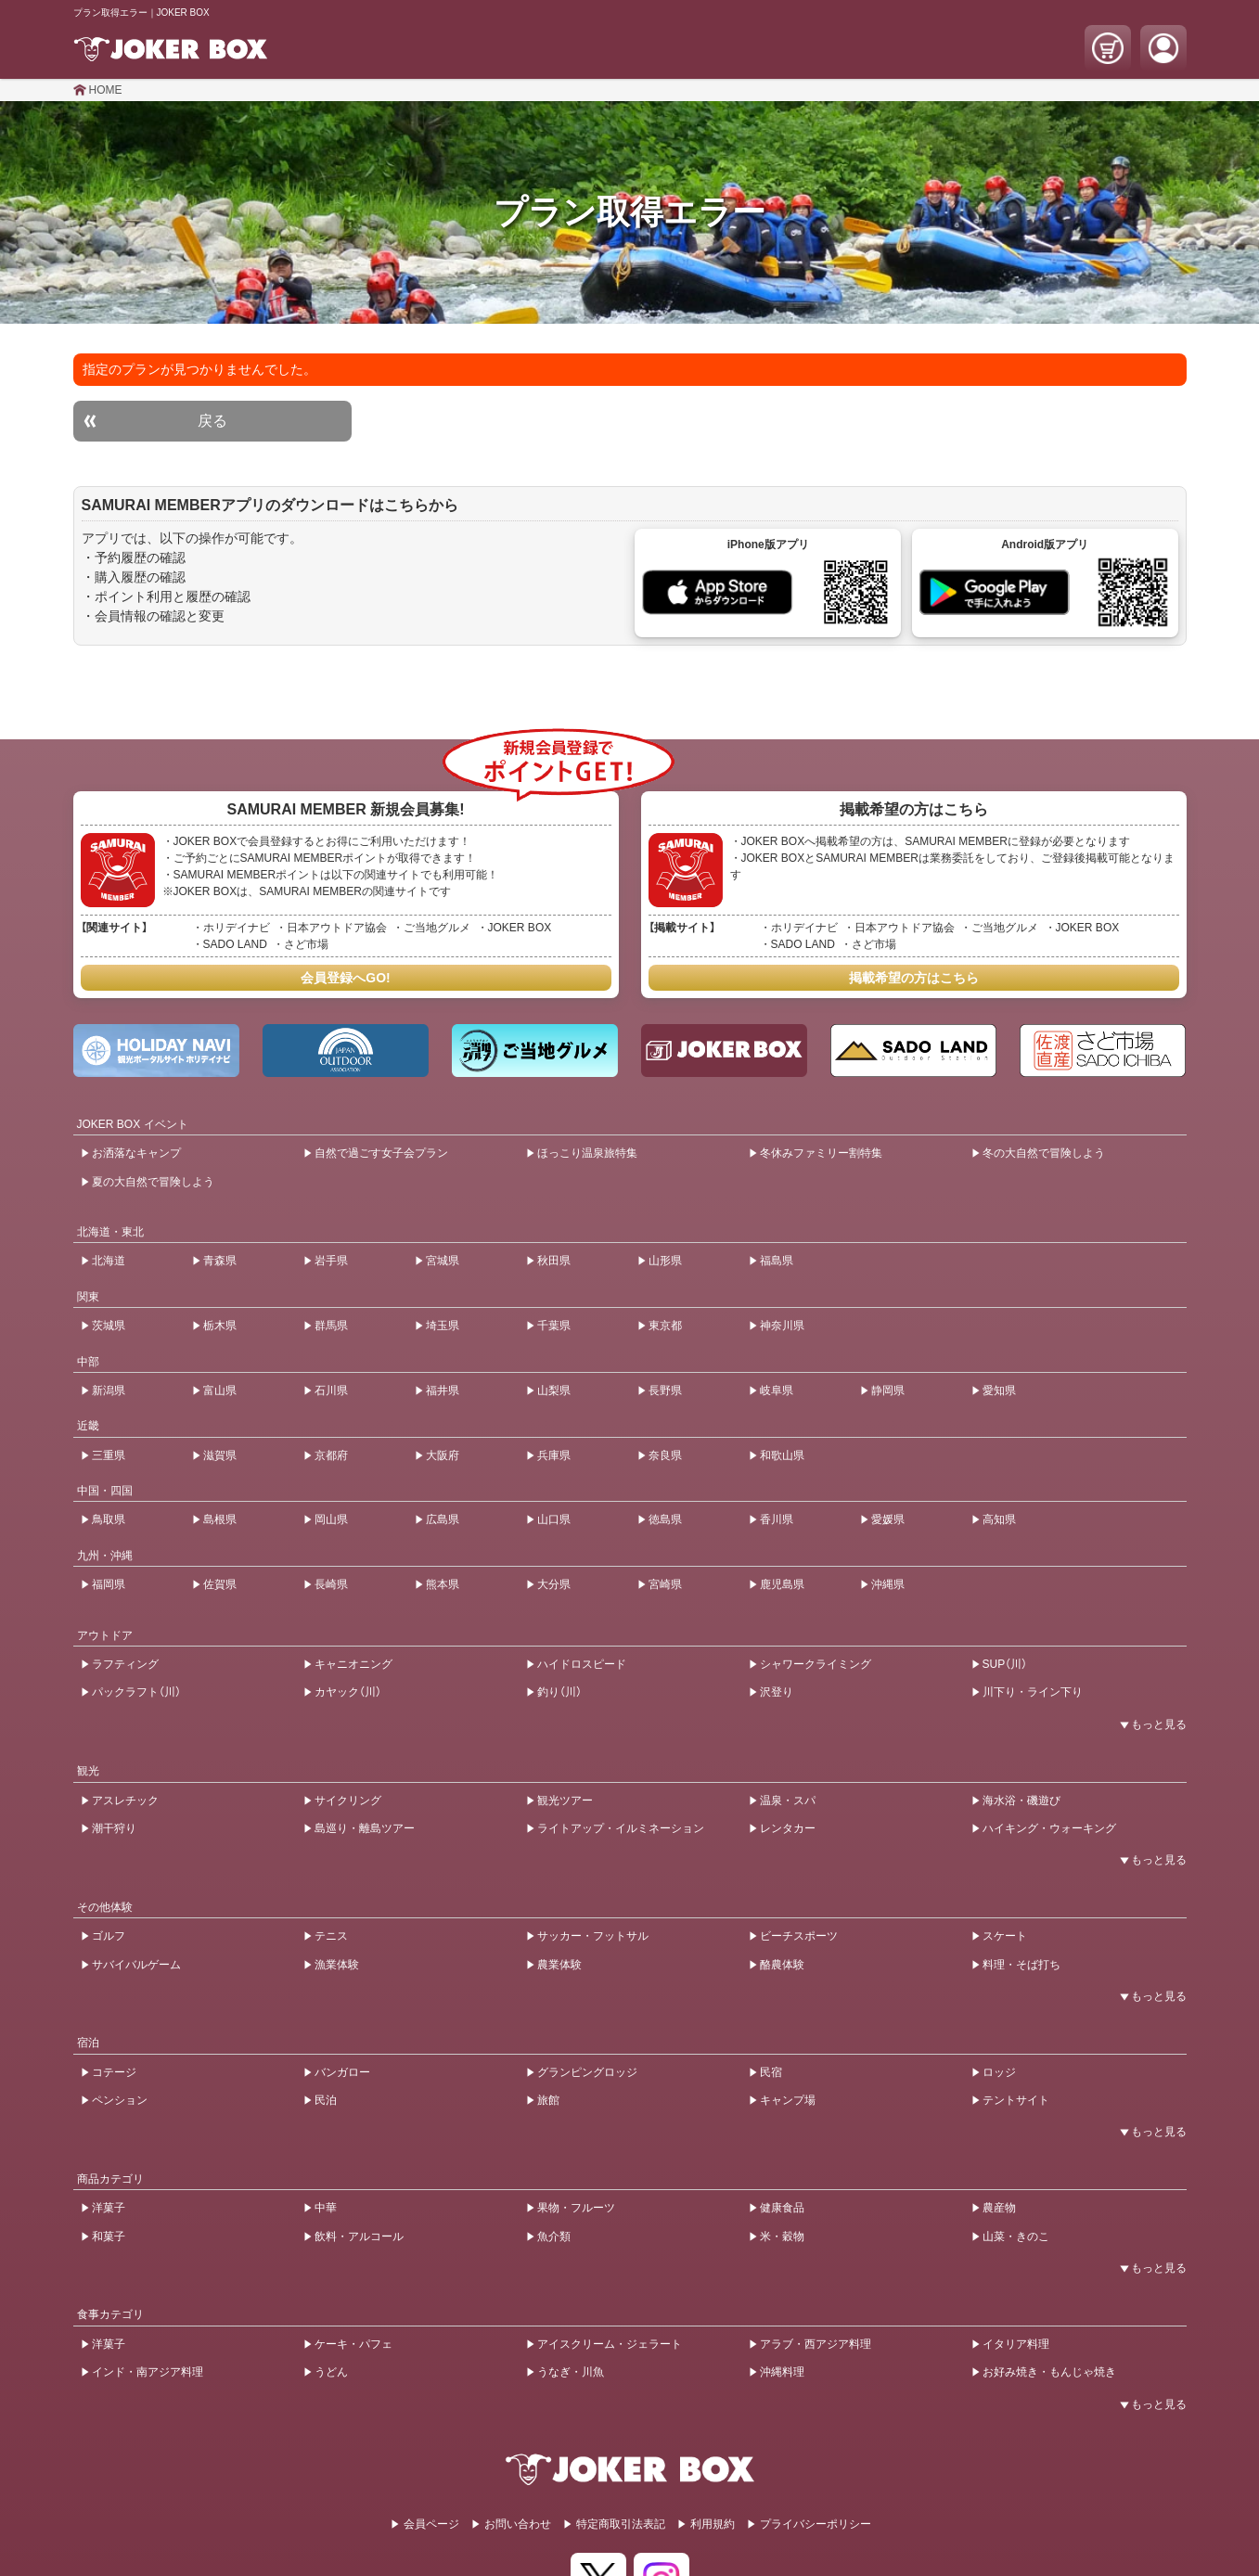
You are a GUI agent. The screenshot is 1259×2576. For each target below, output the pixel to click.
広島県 (442, 1519)
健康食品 (782, 2207)
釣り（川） (559, 1691)
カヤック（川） (348, 1691)
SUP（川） (1005, 1664)
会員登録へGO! (345, 977)
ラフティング (125, 1664)
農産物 (999, 2207)
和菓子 (108, 2236)
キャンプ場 (788, 2100)
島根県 (220, 1519)
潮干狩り (114, 1828)
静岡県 (888, 1390)
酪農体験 (782, 1964)
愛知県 (999, 1390)
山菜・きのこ (1016, 2236)
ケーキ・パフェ (353, 2344)
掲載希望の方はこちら (914, 977)
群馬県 (331, 1325)
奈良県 (665, 1455)
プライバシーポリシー (815, 2524)
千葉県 (554, 1325)
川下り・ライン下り (1033, 1691)
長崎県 (331, 1584)
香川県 (776, 1519)
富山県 (220, 1390)
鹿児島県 (782, 1584)
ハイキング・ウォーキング (1049, 1828)
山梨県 (554, 1390)
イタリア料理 (1016, 2344)
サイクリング (348, 1800)
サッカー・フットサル (593, 1935)
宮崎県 (665, 1584)
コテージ (114, 2072)
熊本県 (442, 1584)
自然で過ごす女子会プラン (381, 1153)
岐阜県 (776, 1390)
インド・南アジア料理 (147, 2371)
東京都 (665, 1325)
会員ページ (431, 2524)
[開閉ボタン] (1149, 1724)
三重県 (108, 1455)
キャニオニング (353, 1664)
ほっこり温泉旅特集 (587, 1153)
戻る (212, 421)
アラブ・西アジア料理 (815, 2344)
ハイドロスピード (581, 1664)
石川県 (331, 1390)
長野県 (665, 1390)
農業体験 (559, 1964)
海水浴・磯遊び (1021, 1800)
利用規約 (712, 2524)
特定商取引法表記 (620, 2524)
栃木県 (220, 1325)
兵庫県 (554, 1455)
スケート (1005, 1935)
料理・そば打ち (1021, 1964)
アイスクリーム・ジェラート (609, 2344)
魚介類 (554, 2236)
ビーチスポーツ (799, 1935)
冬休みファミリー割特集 (821, 1153)
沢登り (776, 1691)
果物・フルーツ (576, 2207)
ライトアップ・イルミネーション (620, 1828)
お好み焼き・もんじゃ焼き (1049, 2371)
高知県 (999, 1519)
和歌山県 (782, 1455)
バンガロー (342, 2072)
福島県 (776, 1260)
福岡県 (108, 1584)
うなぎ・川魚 (570, 2371)
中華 (326, 2207)
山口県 (554, 1519)
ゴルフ (108, 1935)
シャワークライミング (815, 1664)
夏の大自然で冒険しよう (153, 1181)
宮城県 (442, 1260)
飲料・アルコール (359, 2236)
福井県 (442, 1390)
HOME (105, 89)
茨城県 (108, 1325)
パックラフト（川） (136, 1691)
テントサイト (1016, 2100)
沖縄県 (888, 1584)
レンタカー (788, 1828)
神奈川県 (782, 1325)
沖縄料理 (782, 2371)
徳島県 (665, 1519)
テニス (331, 1935)
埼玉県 (442, 1325)
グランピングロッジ (587, 2072)
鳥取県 (108, 1519)
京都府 (331, 1455)
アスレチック (125, 1800)
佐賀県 (220, 1584)
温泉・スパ (788, 1800)
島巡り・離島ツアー (365, 1828)
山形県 (665, 1260)
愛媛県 (888, 1519)
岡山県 (331, 1519)
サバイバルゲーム (136, 1964)
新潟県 (108, 1390)
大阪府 (442, 1455)
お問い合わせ (517, 2524)
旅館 (548, 2100)
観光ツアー (565, 1800)
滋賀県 (220, 1455)
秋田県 (554, 1260)
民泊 (326, 2100)
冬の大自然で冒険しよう (1044, 1153)
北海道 (108, 1260)
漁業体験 (337, 1964)
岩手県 (331, 1260)
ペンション (120, 2100)
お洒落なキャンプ (136, 1153)
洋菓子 (108, 2207)
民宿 (771, 2072)
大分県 (554, 1584)
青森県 (220, 1260)
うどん (331, 2371)
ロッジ (999, 2072)
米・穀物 (782, 2236)
